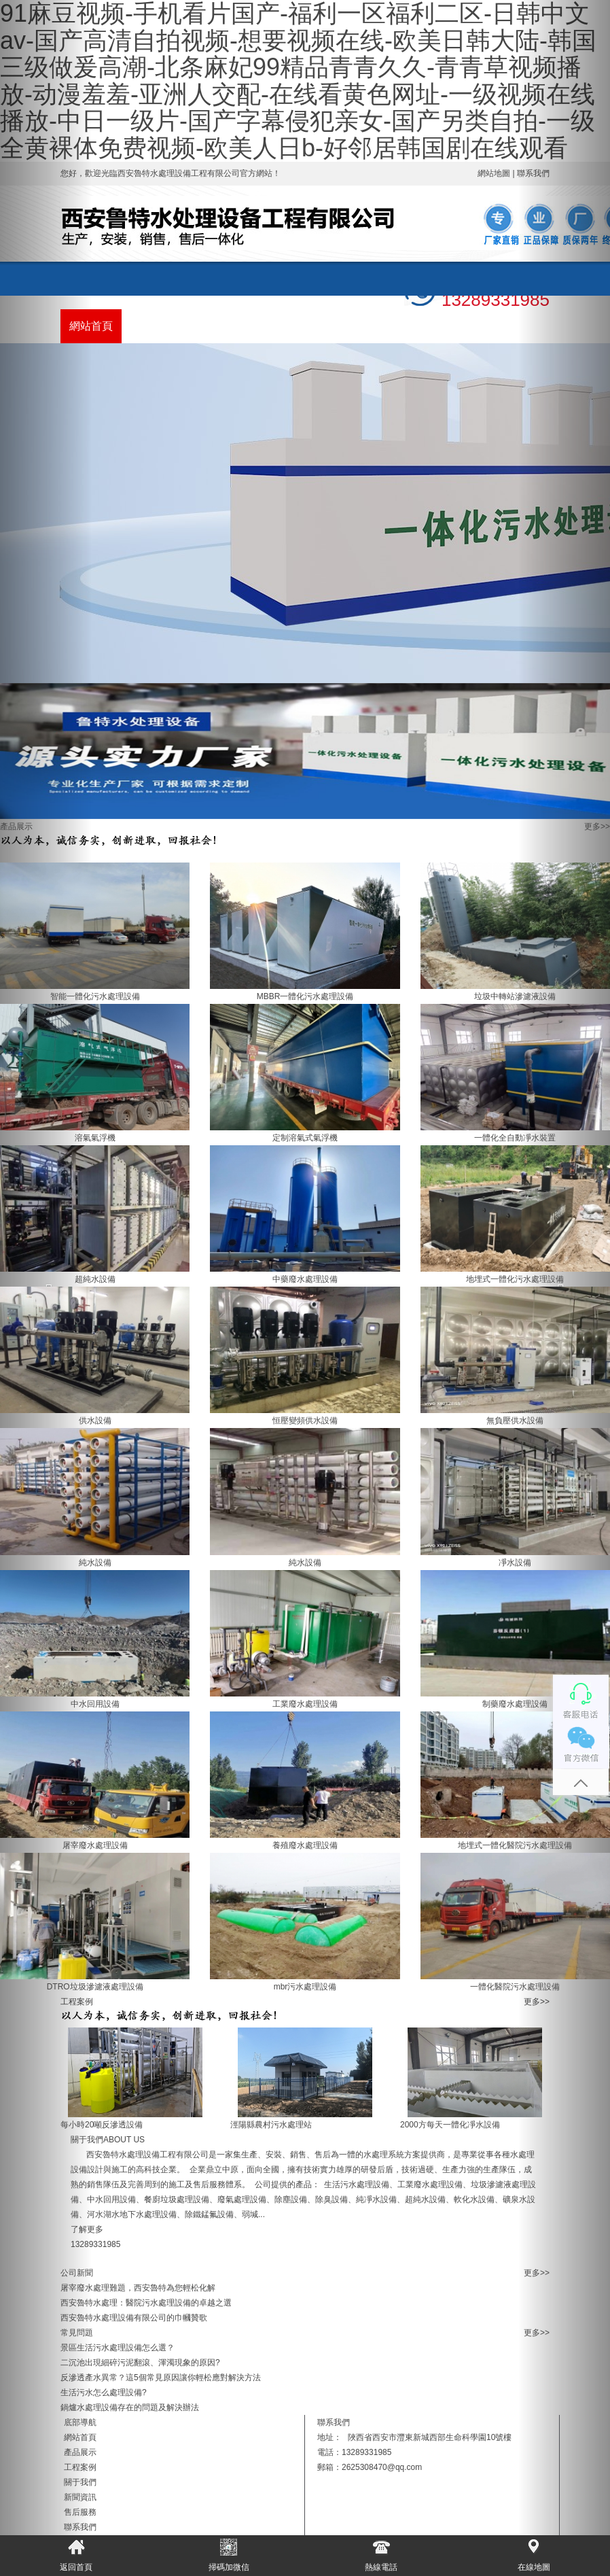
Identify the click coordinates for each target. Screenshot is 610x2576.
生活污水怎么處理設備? (103, 2392)
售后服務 (396, 326)
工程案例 (213, 326)
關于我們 (274, 326)
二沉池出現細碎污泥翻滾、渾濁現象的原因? (140, 2362)
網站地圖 (494, 173)
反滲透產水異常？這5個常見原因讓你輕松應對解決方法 (160, 2377)
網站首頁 (91, 326)
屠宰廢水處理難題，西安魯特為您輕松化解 (137, 2288)
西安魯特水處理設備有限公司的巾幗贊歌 (133, 2317)
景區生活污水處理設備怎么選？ (117, 2347)
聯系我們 (458, 326)
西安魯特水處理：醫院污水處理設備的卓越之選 (146, 2303)
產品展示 (152, 326)
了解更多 (87, 2229)
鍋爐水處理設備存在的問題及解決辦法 (129, 2407)
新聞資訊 (335, 326)
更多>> (597, 826)
